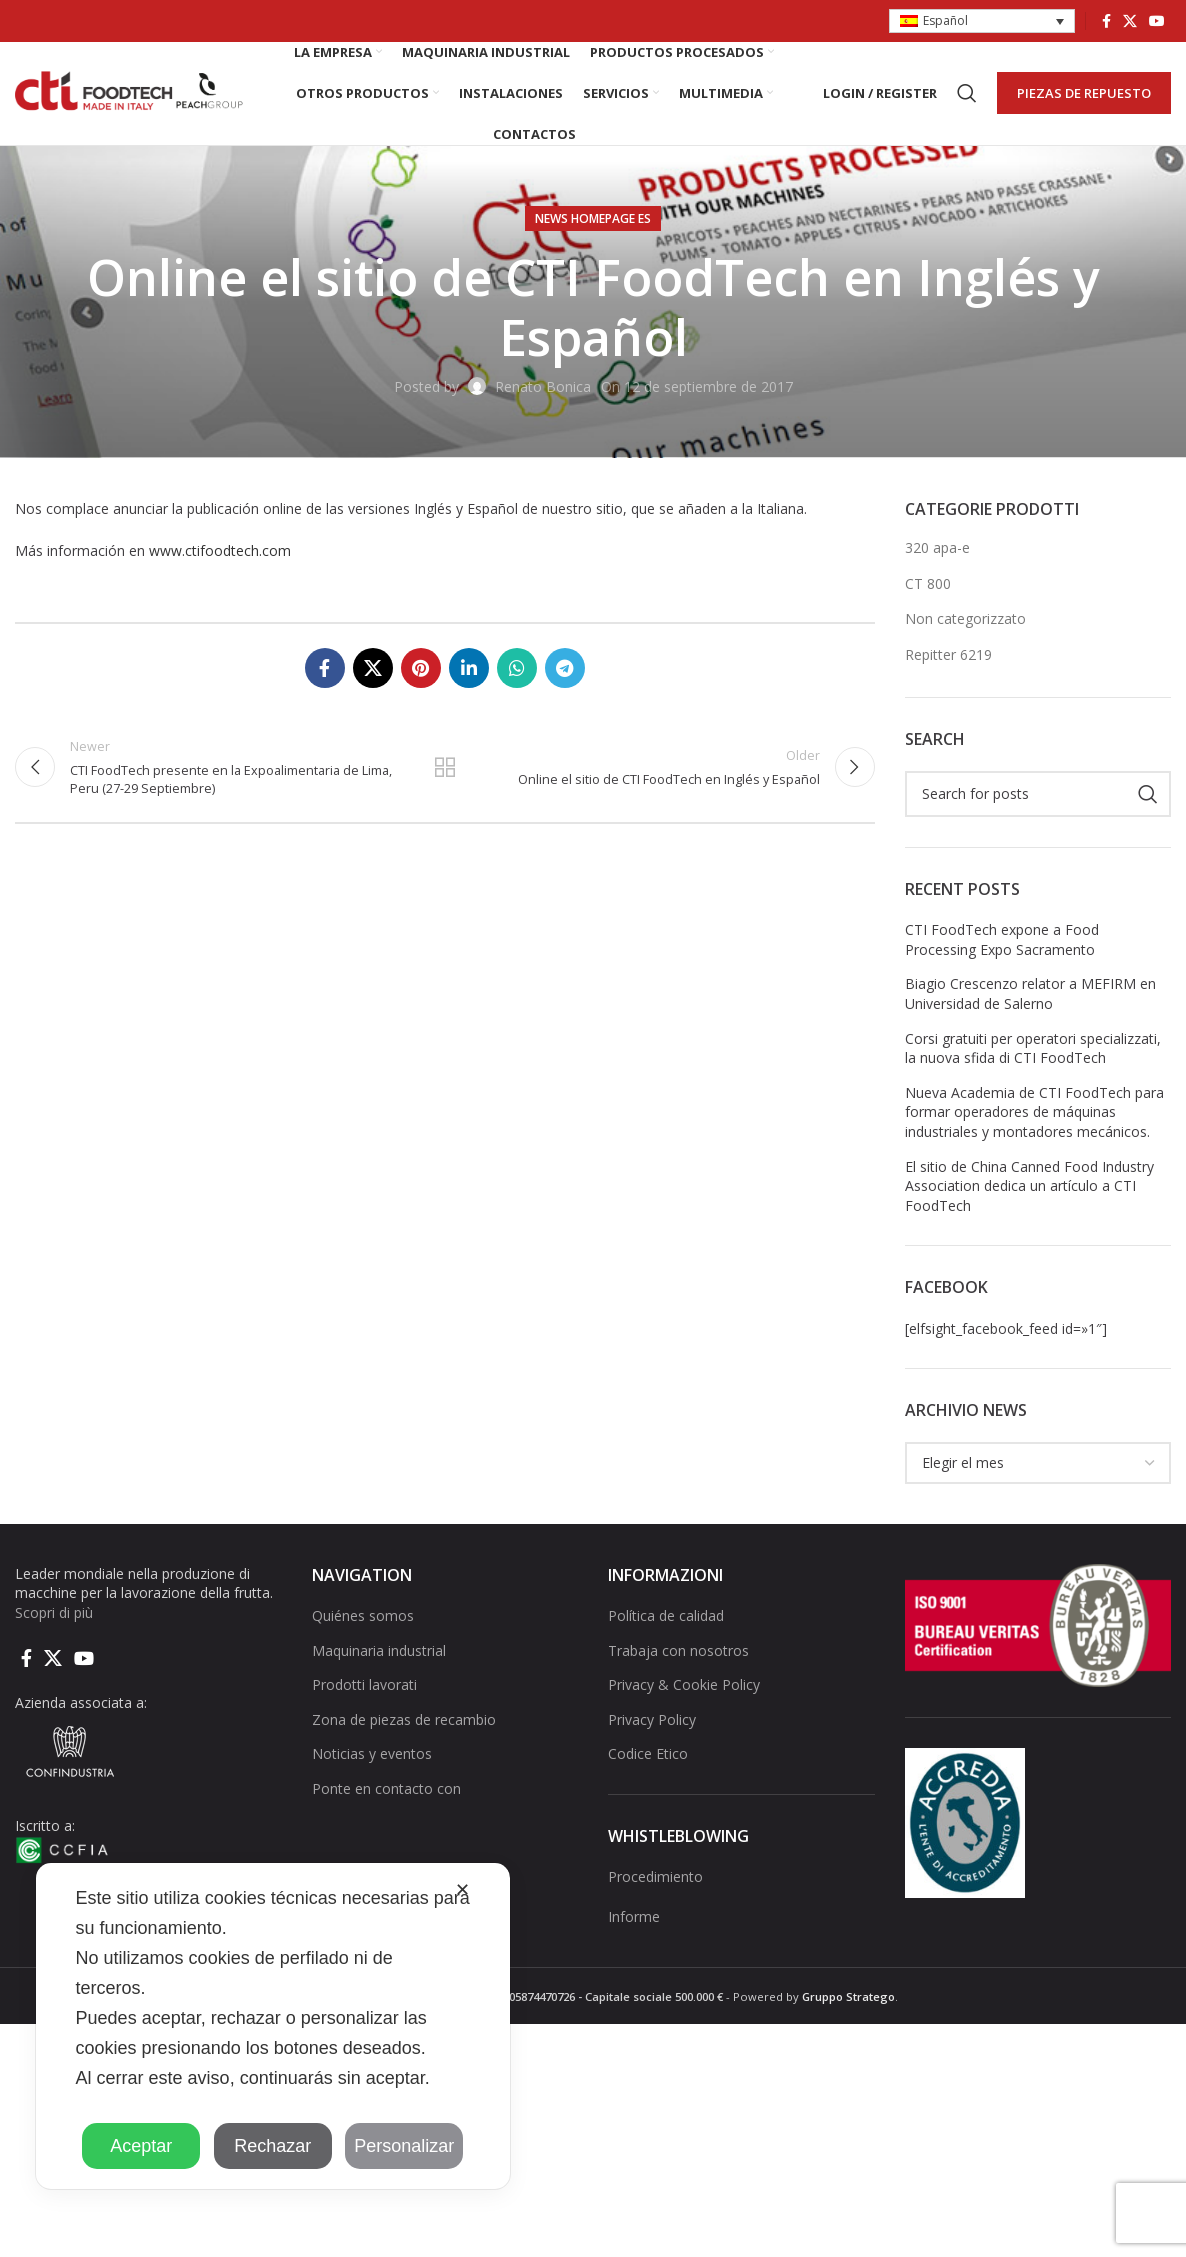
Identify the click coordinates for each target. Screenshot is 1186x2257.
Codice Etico (648, 1755)
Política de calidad (666, 1616)
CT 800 (928, 584)
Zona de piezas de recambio (404, 1720)
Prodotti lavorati (364, 1686)
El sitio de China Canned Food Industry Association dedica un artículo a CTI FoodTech (1029, 1187)
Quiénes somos (363, 1616)
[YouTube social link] (1157, 21)
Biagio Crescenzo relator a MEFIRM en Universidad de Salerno (1030, 995)
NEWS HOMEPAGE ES (593, 219)
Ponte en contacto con (386, 1789)
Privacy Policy (652, 1720)
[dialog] (273, 2026)
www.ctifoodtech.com (220, 551)
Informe (634, 1917)
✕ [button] (462, 1890)
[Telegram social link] (565, 670)
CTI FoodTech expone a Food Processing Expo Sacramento (1002, 941)
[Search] (967, 94)
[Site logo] (130, 92)
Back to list (445, 769)
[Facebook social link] (1106, 21)
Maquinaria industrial (379, 1651)
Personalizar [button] (404, 2146)
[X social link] (1130, 21)
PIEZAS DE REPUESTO (1084, 93)
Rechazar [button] (272, 2146)
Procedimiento (655, 1878)
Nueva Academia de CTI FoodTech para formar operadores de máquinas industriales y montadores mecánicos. (1034, 1113)
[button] (982, 21)
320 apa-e (937, 548)
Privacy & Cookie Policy (684, 1686)
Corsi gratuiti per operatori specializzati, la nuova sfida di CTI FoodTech (1033, 1049)
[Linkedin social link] (469, 670)
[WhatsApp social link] (517, 670)
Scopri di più (54, 1613)
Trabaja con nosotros (678, 1651)
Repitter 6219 (948, 655)
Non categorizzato (965, 620)
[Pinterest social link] (421, 670)
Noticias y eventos (372, 1755)
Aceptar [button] (141, 2146)
